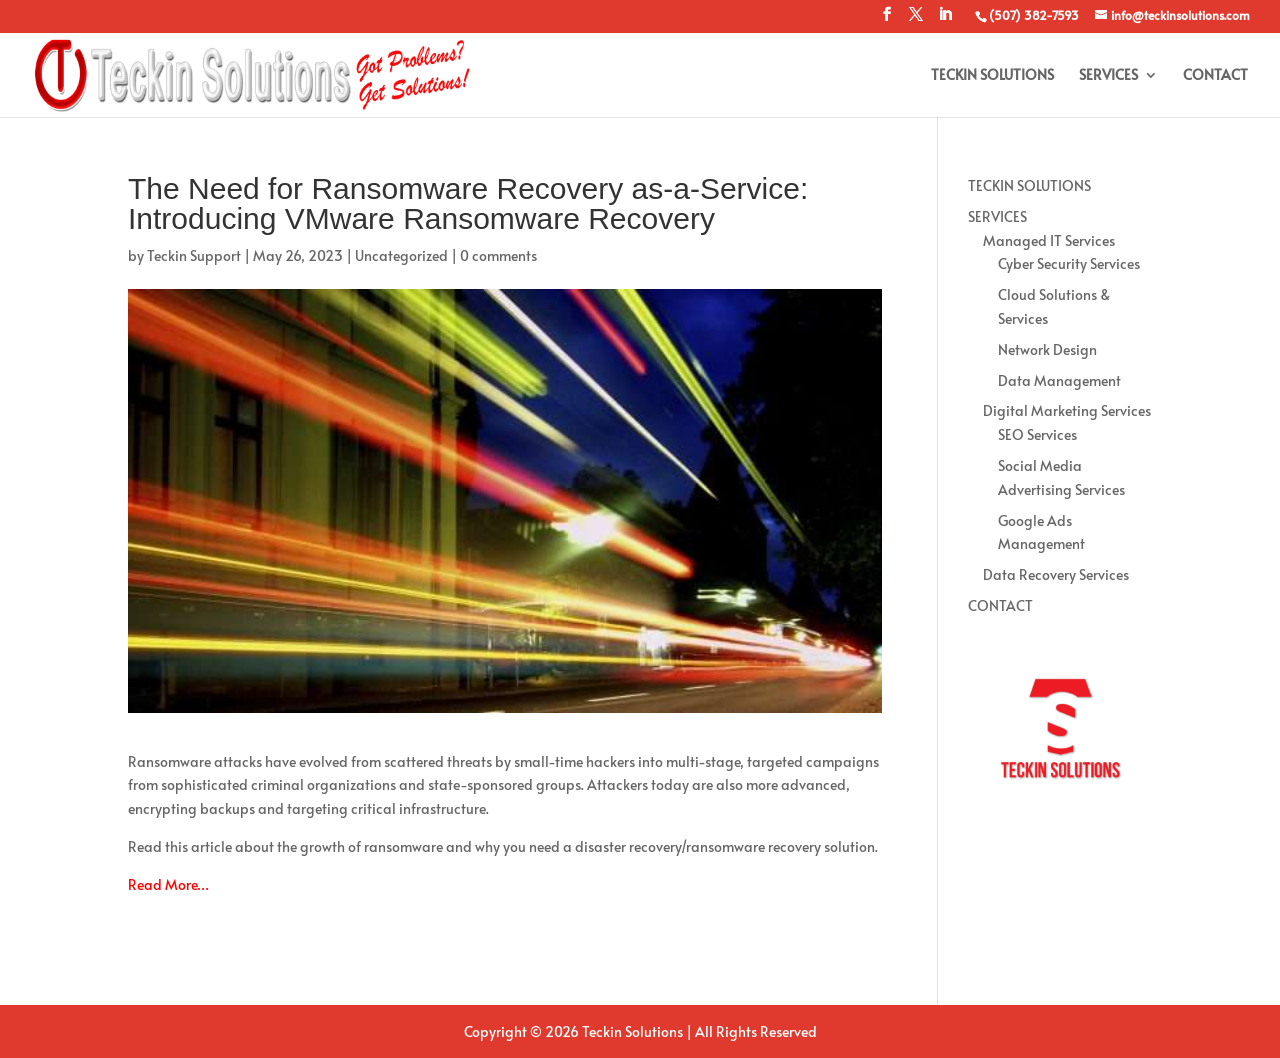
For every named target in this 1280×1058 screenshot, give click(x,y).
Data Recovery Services (1056, 574)
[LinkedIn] (945, 20)
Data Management (1059, 380)
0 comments (498, 255)
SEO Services (1037, 434)
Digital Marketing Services (1067, 410)
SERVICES (1108, 76)
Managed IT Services (1049, 240)
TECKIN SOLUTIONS (992, 76)
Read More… (168, 884)
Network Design (1047, 349)
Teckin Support (194, 255)
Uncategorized (401, 255)
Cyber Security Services (1069, 263)
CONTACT (1215, 76)
